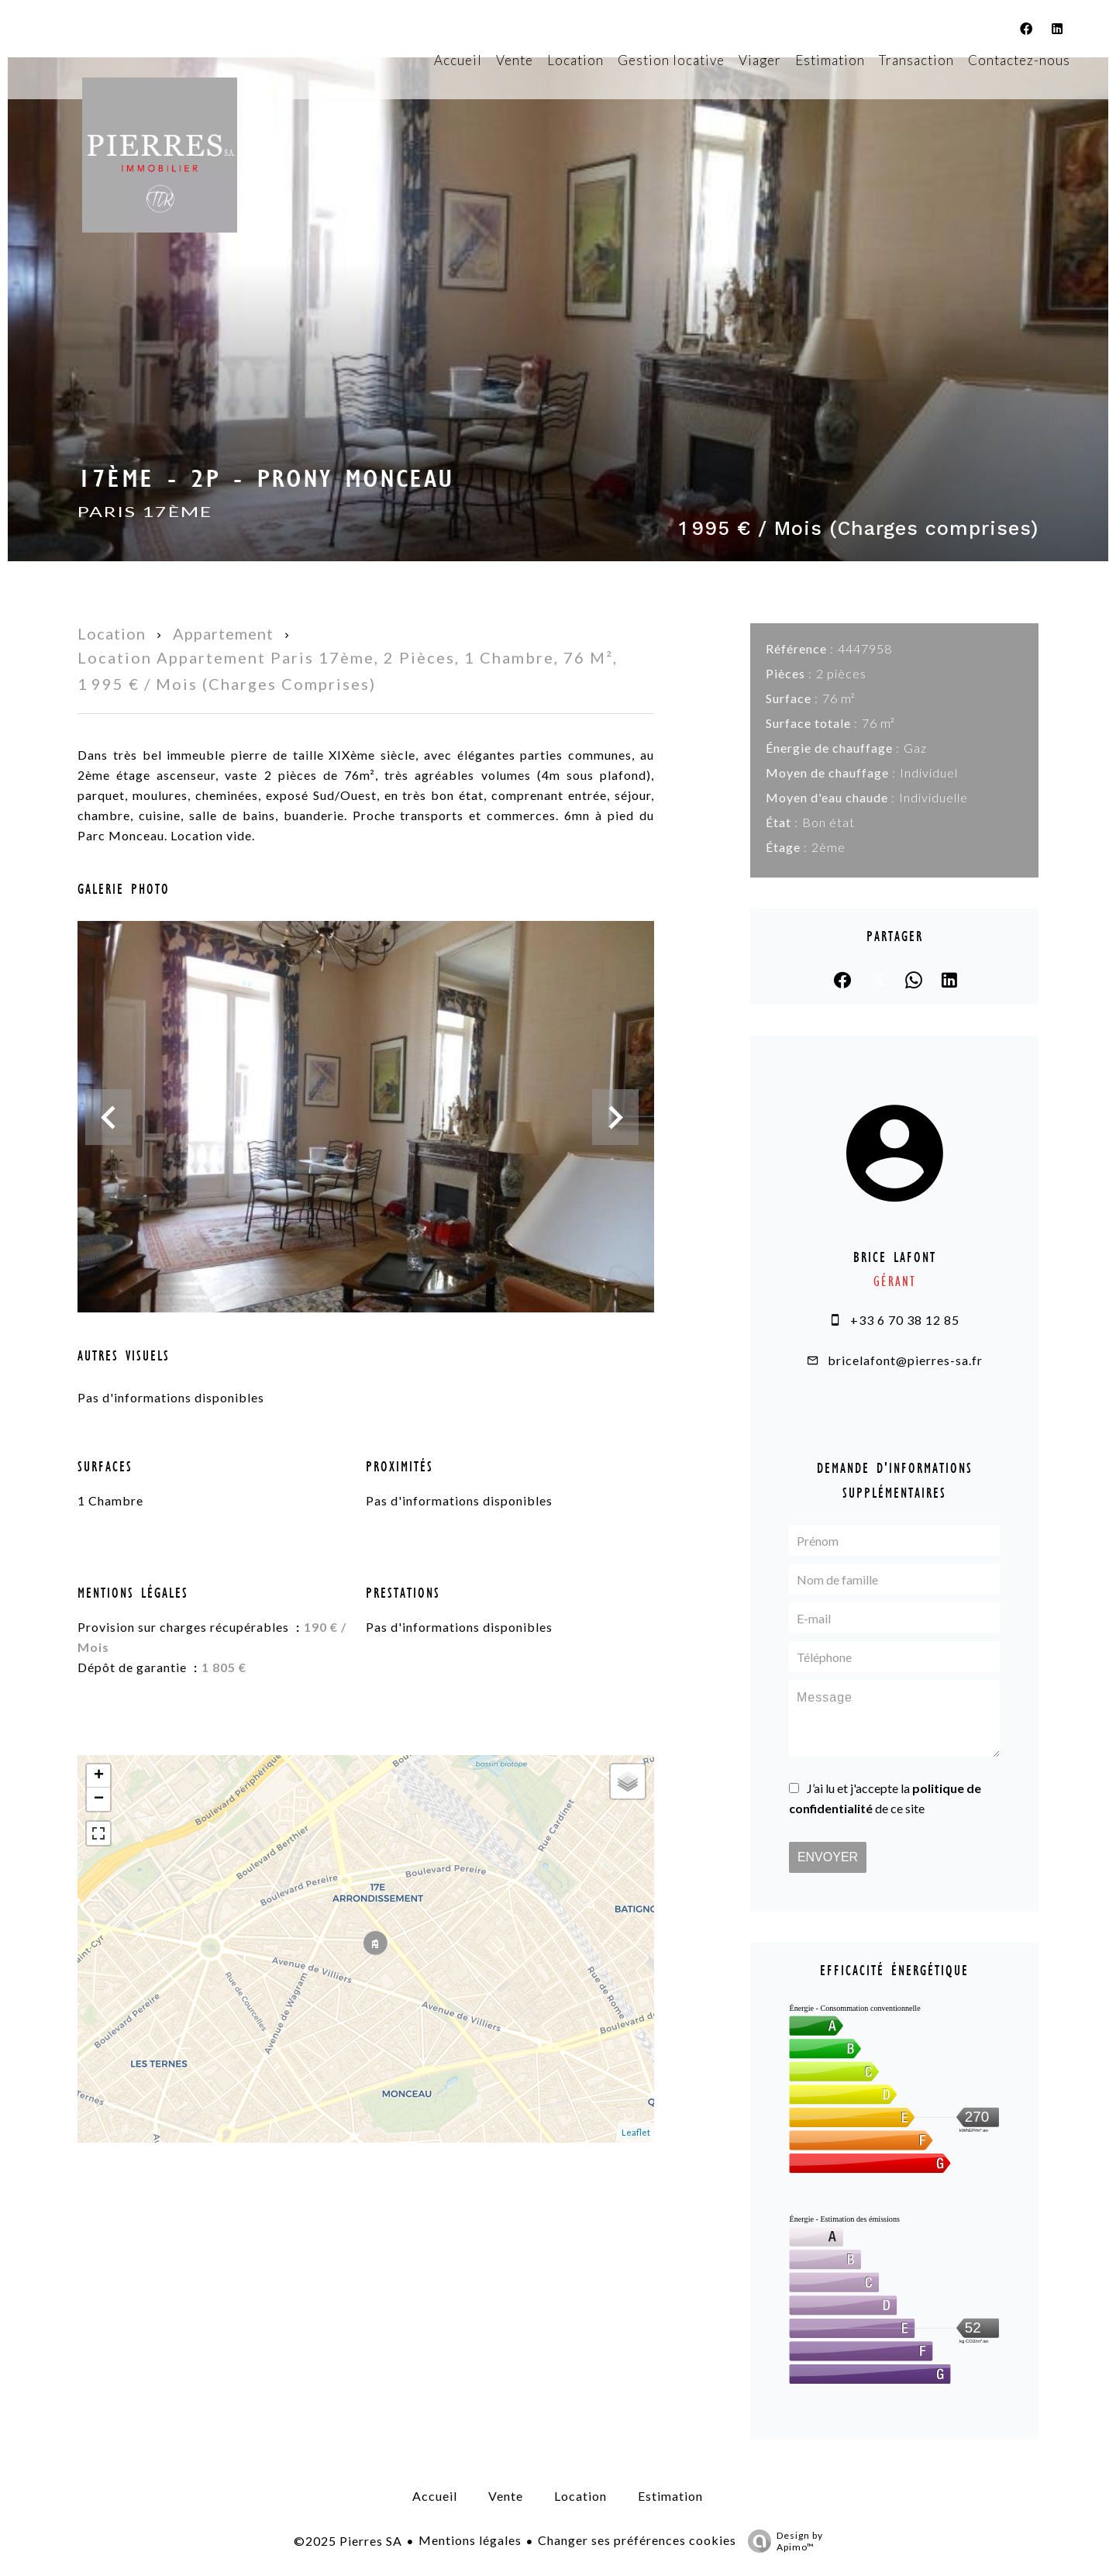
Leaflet (636, 2132)
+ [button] (99, 1776)
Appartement (223, 633)
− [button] (99, 1799)
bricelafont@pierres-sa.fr (905, 1360)
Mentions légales (470, 2540)
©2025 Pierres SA (348, 2540)
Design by (781, 2541)
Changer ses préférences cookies (637, 2540)
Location (112, 633)
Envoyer (827, 1857)
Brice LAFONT (894, 1257)
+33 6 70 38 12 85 (904, 1319)
